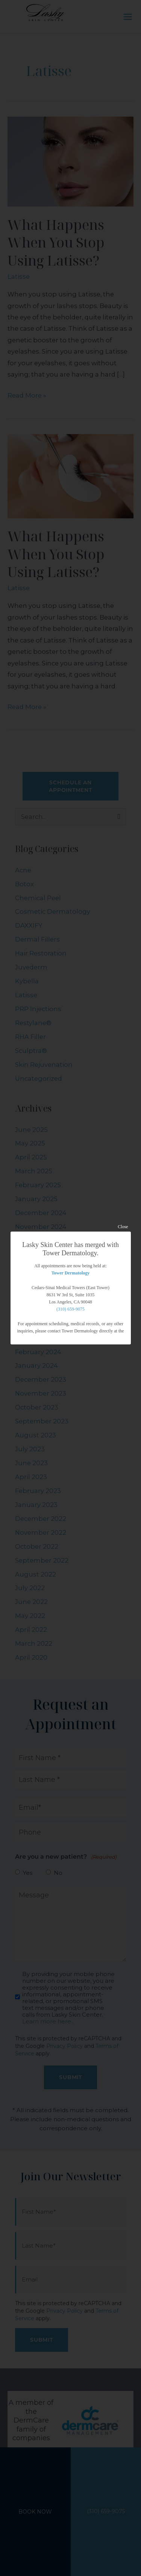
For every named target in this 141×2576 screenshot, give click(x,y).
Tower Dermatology (71, 1273)
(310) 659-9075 (70, 1309)
